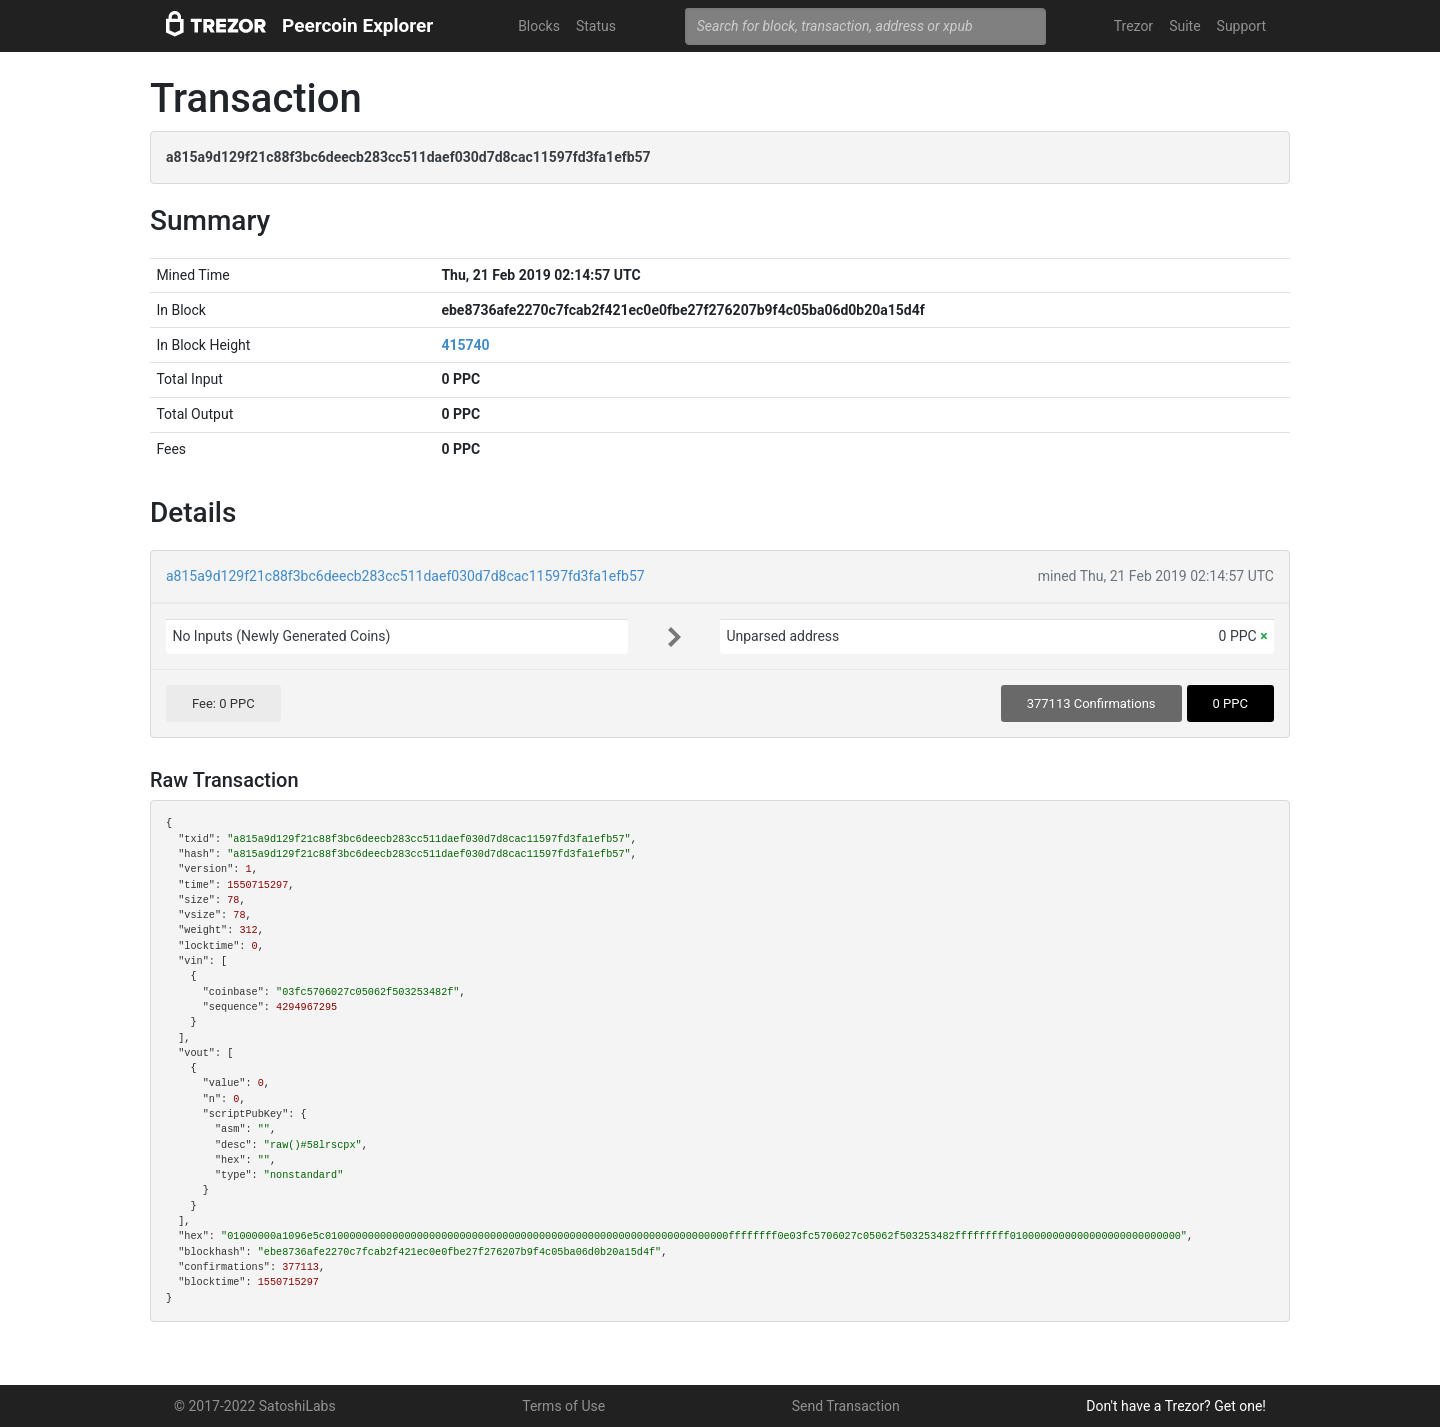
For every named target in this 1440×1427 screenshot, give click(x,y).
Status (596, 26)
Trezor (1133, 26)
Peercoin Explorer (357, 25)
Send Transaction (846, 1406)
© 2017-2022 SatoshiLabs (255, 1406)
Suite (1184, 26)
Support (1241, 26)
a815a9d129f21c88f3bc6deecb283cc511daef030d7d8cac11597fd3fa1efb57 (405, 576)
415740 (465, 345)
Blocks (539, 26)
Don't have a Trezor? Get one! (1176, 1406)
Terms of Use (563, 1406)
